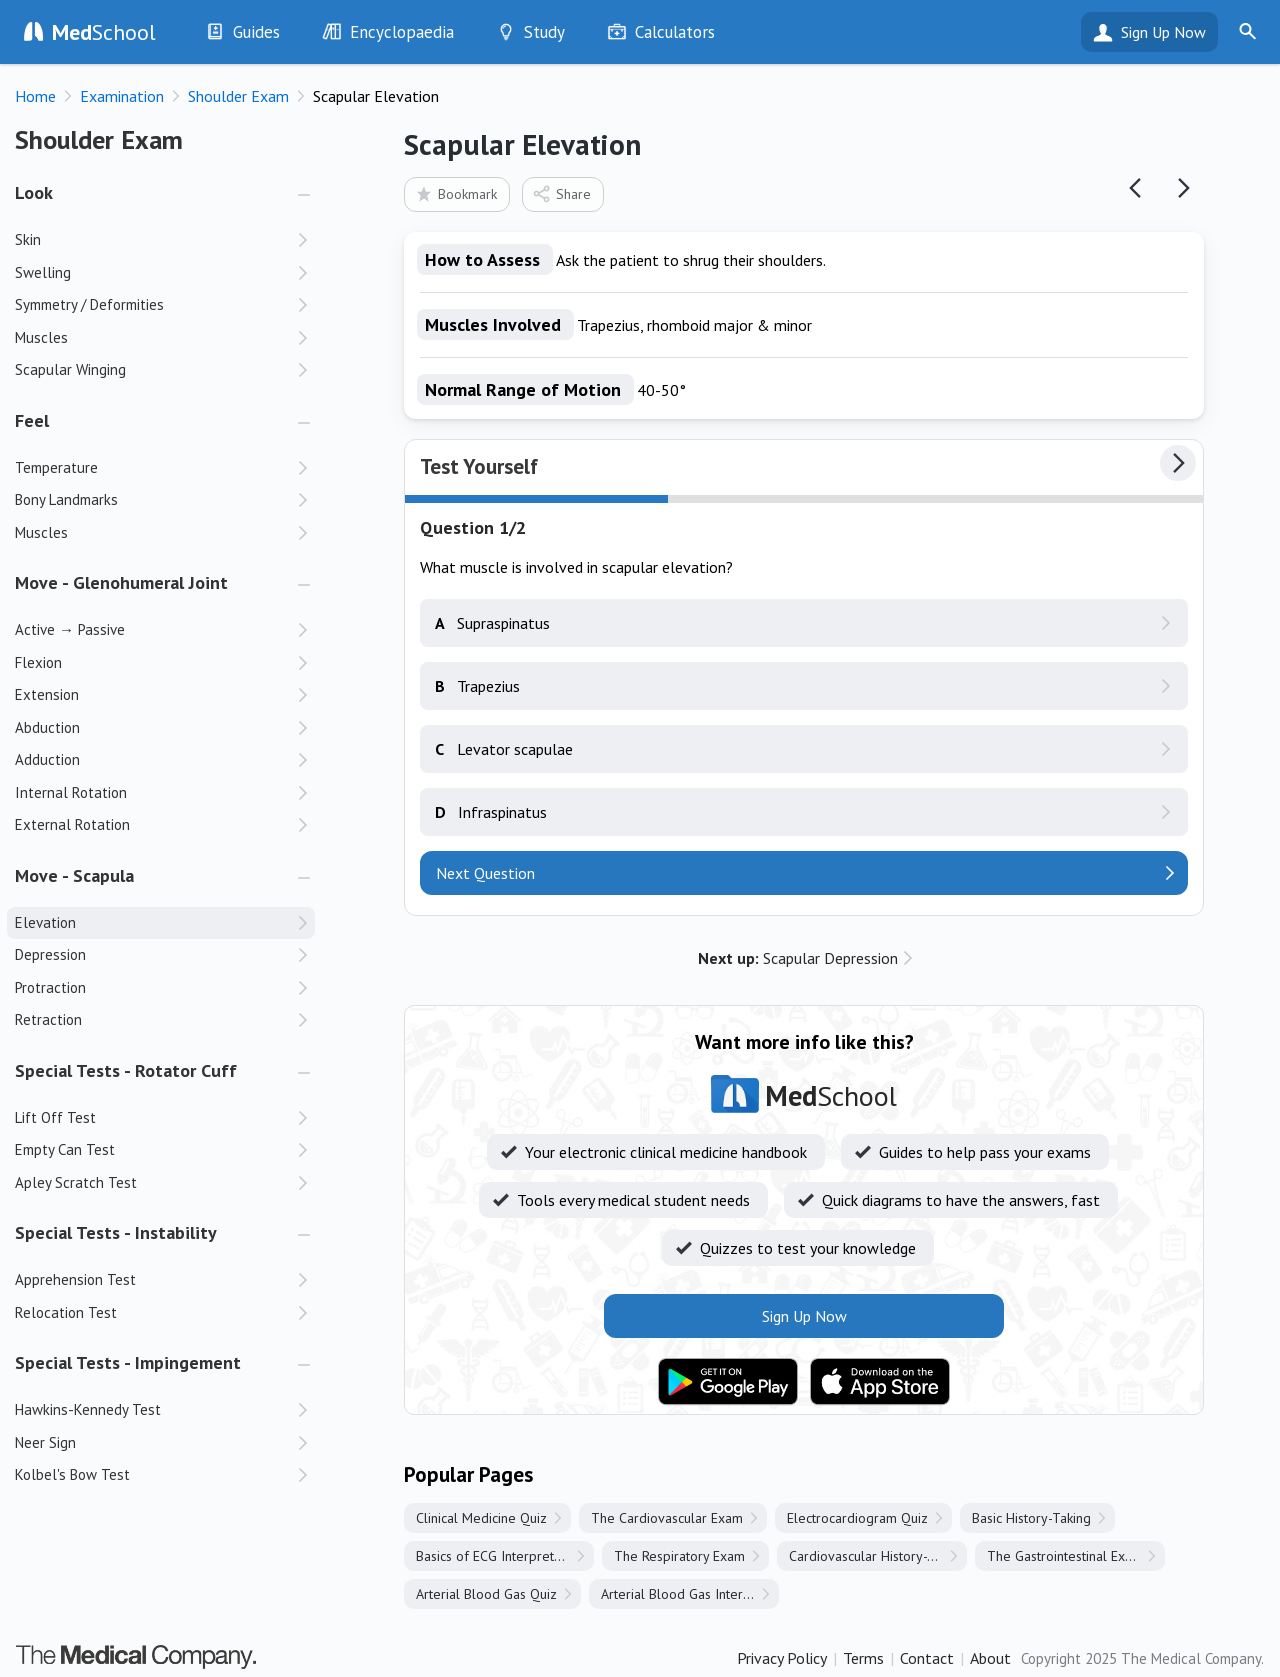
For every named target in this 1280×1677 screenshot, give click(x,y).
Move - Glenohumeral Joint (121, 582)
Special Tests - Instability (116, 1232)
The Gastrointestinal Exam (1065, 1556)
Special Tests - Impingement (128, 1362)
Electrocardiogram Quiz (857, 1518)
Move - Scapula (74, 875)
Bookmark (455, 193)
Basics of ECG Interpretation (499, 1556)
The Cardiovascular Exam (667, 1518)
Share (561, 193)
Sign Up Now (1163, 32)
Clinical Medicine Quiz (481, 1518)
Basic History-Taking (1031, 1518)
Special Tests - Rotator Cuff (126, 1070)
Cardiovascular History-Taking (877, 1556)
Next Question (485, 873)
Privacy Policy (782, 1658)
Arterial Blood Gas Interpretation (690, 1594)
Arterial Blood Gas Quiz (486, 1594)
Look (34, 192)
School (104, 32)
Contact (927, 1658)
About (990, 1658)
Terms (863, 1658)
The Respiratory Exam (679, 1556)
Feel (32, 420)
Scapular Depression (798, 958)
